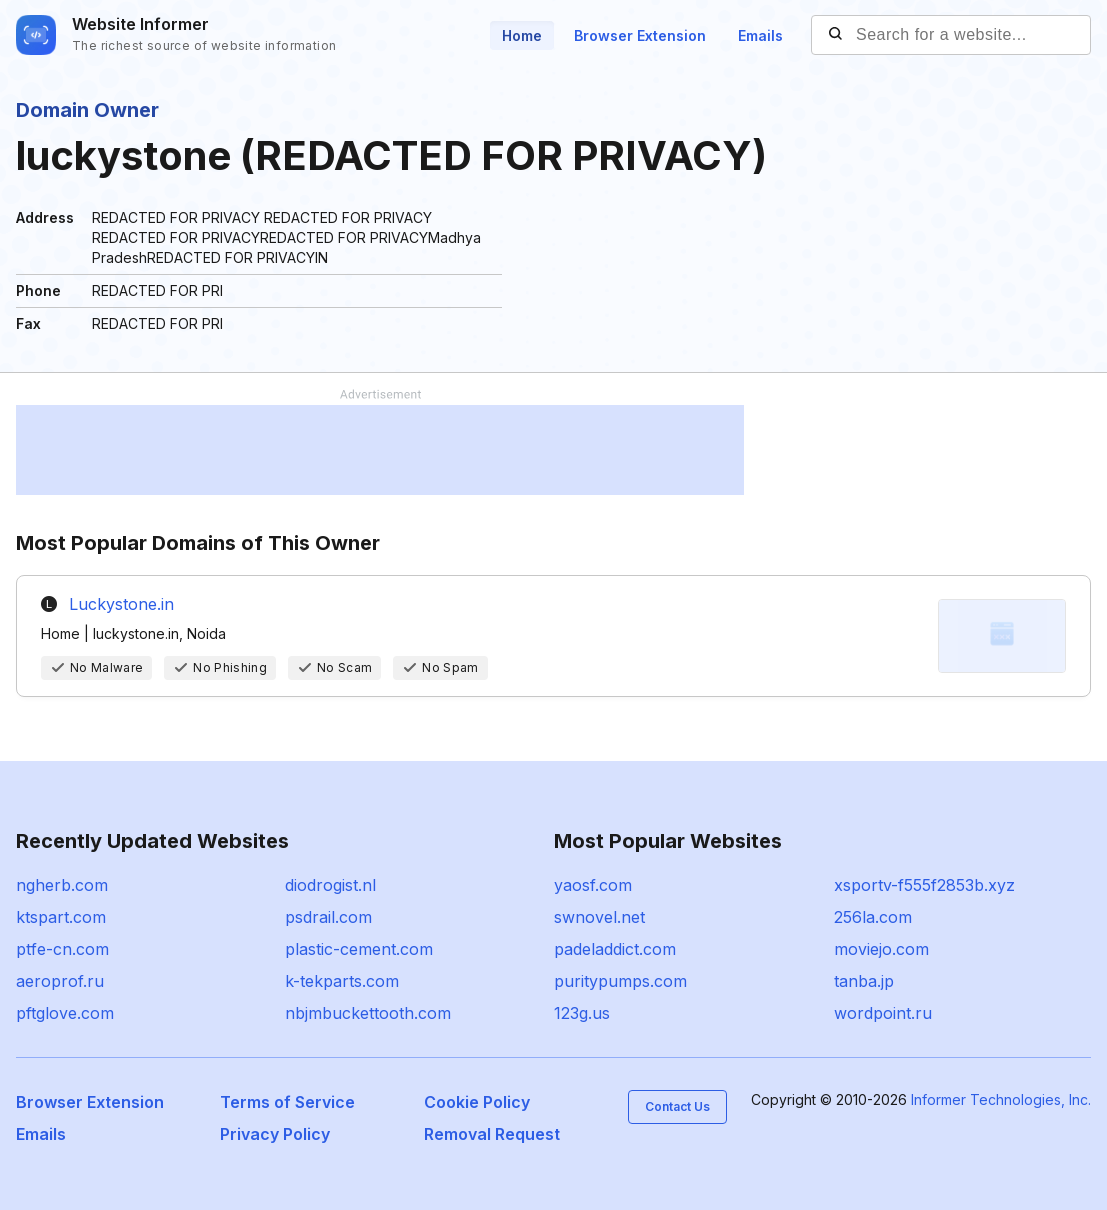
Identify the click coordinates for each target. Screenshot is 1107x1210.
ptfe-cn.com (62, 949)
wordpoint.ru (883, 1013)
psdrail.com (328, 917)
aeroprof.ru (60, 981)
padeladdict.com (615, 949)
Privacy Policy (275, 1134)
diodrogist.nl (330, 885)
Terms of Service (287, 1102)
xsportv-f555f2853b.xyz (924, 885)
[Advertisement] (380, 450)
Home (522, 35)
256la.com (873, 917)
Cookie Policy (477, 1102)
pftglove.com (65, 1013)
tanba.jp (864, 981)
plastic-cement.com (359, 949)
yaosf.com (593, 885)
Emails (760, 35)
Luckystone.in (121, 604)
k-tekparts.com (342, 981)
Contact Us (677, 1106)
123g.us (582, 1013)
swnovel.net (599, 917)
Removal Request (492, 1134)
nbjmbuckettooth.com (368, 1013)
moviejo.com (881, 949)
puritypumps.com (620, 981)
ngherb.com (62, 885)
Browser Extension (640, 35)
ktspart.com (61, 917)
